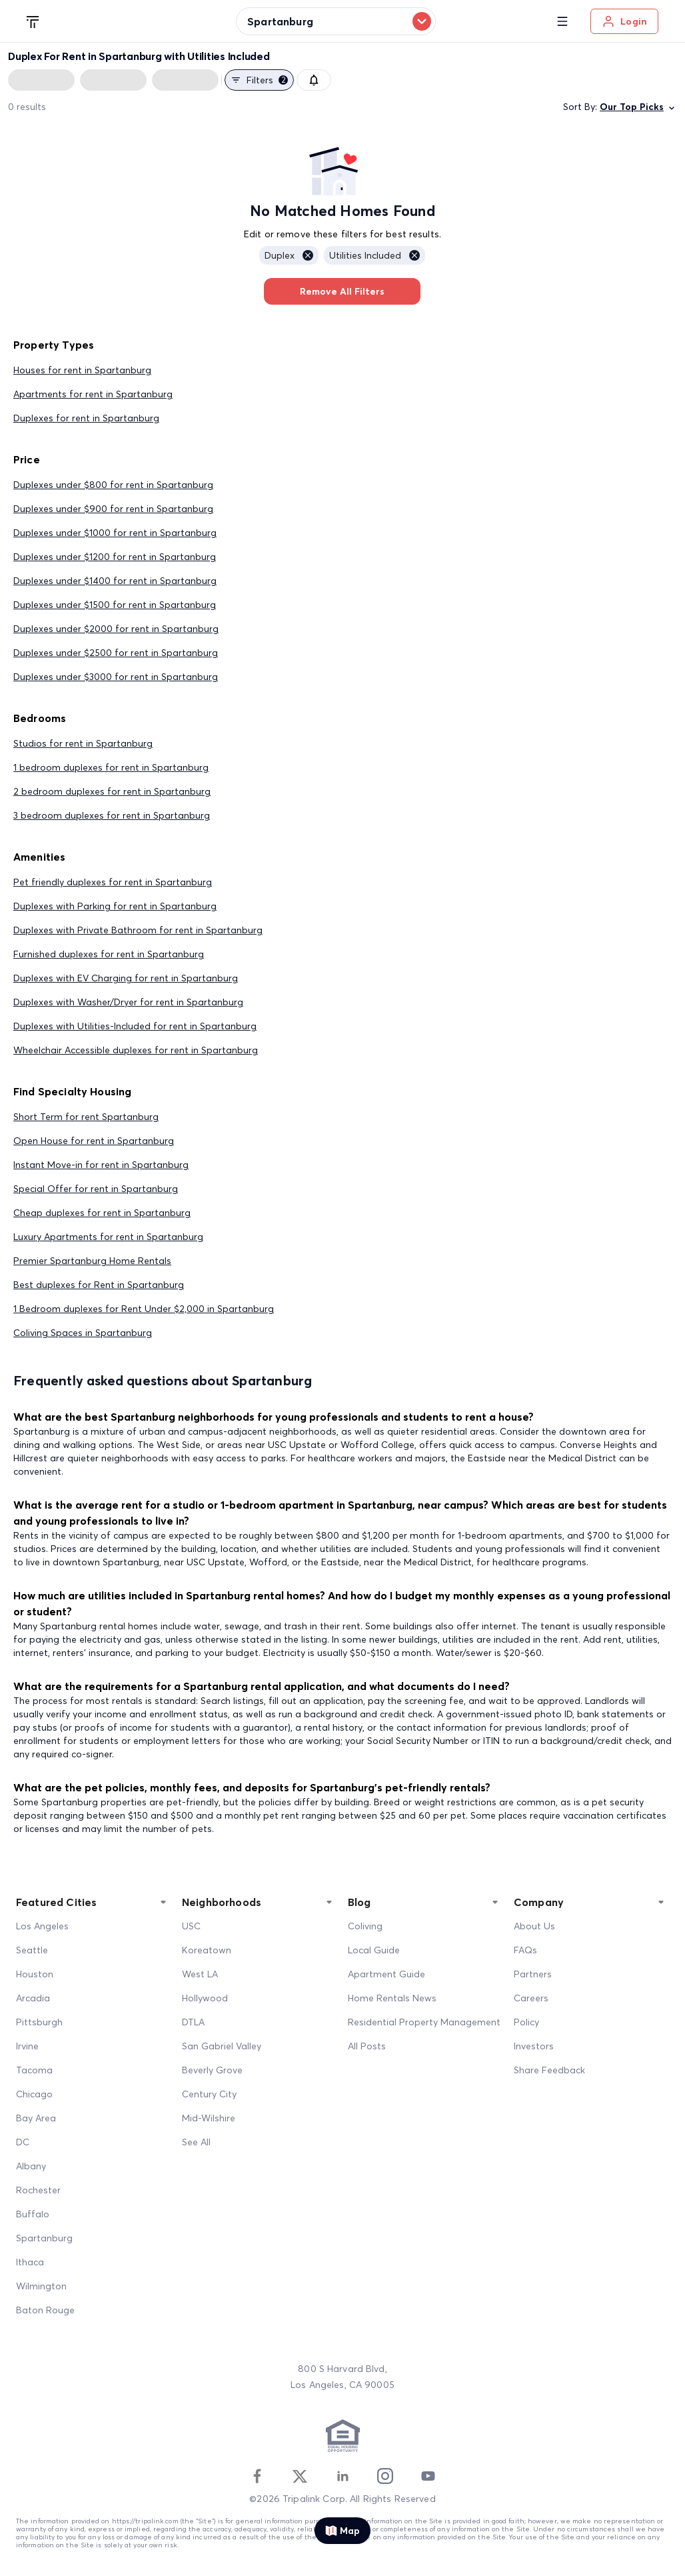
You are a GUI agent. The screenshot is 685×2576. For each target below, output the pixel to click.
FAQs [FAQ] (525, 1950)
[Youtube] (428, 2476)
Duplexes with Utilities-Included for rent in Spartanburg (135, 1026)
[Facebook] (257, 2476)
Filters (259, 80)
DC (22, 2142)
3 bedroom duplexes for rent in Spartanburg (111, 815)
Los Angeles (42, 1926)
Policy (526, 2022)
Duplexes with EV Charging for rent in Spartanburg (125, 978)
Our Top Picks (638, 107)
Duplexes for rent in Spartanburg (86, 418)
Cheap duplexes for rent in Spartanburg (102, 1213)
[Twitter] (300, 2476)
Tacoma (34, 2070)
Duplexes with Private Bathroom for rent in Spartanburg (138, 930)
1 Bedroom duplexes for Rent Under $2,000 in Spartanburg (143, 1309)
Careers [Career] (531, 1998)
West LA (200, 1974)
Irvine (27, 2046)
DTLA (193, 2022)
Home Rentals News (392, 1998)
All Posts (367, 2046)
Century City (209, 2094)
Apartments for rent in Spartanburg (93, 394)
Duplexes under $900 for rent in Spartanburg (113, 509)
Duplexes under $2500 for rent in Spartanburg (115, 653)
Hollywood (205, 1998)
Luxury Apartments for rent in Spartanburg (108, 1237)
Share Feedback (549, 2070)
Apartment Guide (386, 1974)
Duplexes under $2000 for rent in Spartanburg (116, 629)
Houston (34, 1974)
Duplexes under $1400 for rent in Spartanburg (115, 581)
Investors (534, 2046)
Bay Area (36, 2118)
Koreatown (206, 1950)
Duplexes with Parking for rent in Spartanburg (115, 906)
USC (191, 1926)
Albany (31, 2166)
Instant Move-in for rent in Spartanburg (101, 1165)
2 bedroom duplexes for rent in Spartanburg (112, 791)
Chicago (34, 2094)
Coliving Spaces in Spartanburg (82, 1333)
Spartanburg (44, 2238)
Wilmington (41, 2286)
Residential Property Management (424, 2022)
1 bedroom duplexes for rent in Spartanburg (111, 767)
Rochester (38, 2190)
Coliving (365, 1926)
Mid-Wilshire (208, 2118)
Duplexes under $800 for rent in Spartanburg (113, 485)
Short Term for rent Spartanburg (86, 1117)
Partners (533, 1974)
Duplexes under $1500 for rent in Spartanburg (114, 605)
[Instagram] (385, 2476)
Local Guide (374, 1950)
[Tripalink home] (33, 21)
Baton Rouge (45, 2310)
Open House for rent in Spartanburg (93, 1141)
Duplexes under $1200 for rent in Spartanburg (114, 557)
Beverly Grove (212, 2070)
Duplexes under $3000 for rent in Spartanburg (115, 677)
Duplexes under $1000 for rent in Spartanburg (115, 533)
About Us (534, 1926)
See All (196, 2142)
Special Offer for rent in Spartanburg (95, 1189)
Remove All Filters (342, 291)
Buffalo (32, 2214)
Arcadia (33, 1998)
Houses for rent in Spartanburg (82, 370)
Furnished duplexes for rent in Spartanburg (108, 954)
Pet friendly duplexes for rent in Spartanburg (112, 882)
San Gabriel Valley (221, 2046)
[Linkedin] (342, 2476)
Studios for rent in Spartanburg (83, 743)
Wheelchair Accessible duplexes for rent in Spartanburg (135, 1050)
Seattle (32, 1950)
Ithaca (30, 2262)
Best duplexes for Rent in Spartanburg (98, 1285)
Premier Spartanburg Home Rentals (92, 1261)
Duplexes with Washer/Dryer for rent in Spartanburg (128, 1002)
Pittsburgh (39, 2022)
